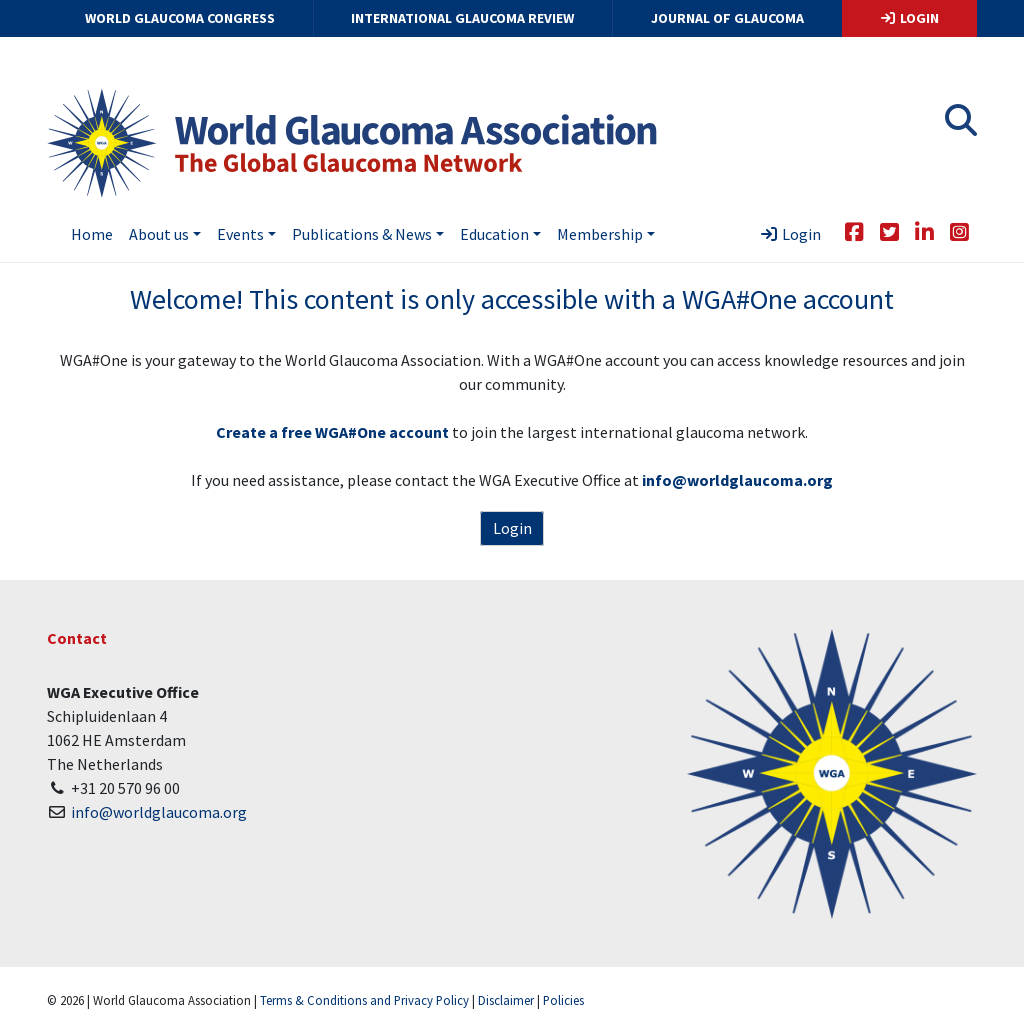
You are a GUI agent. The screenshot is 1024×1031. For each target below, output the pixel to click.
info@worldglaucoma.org (159, 812)
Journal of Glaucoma (727, 18)
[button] (961, 126)
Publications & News (362, 234)
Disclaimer (506, 1000)
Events (240, 234)
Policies (563, 1000)
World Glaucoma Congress (180, 18)
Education (494, 234)
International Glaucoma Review (462, 18)
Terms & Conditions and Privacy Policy (364, 1000)
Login (909, 18)
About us (159, 234)
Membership (600, 234)
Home (92, 234)
